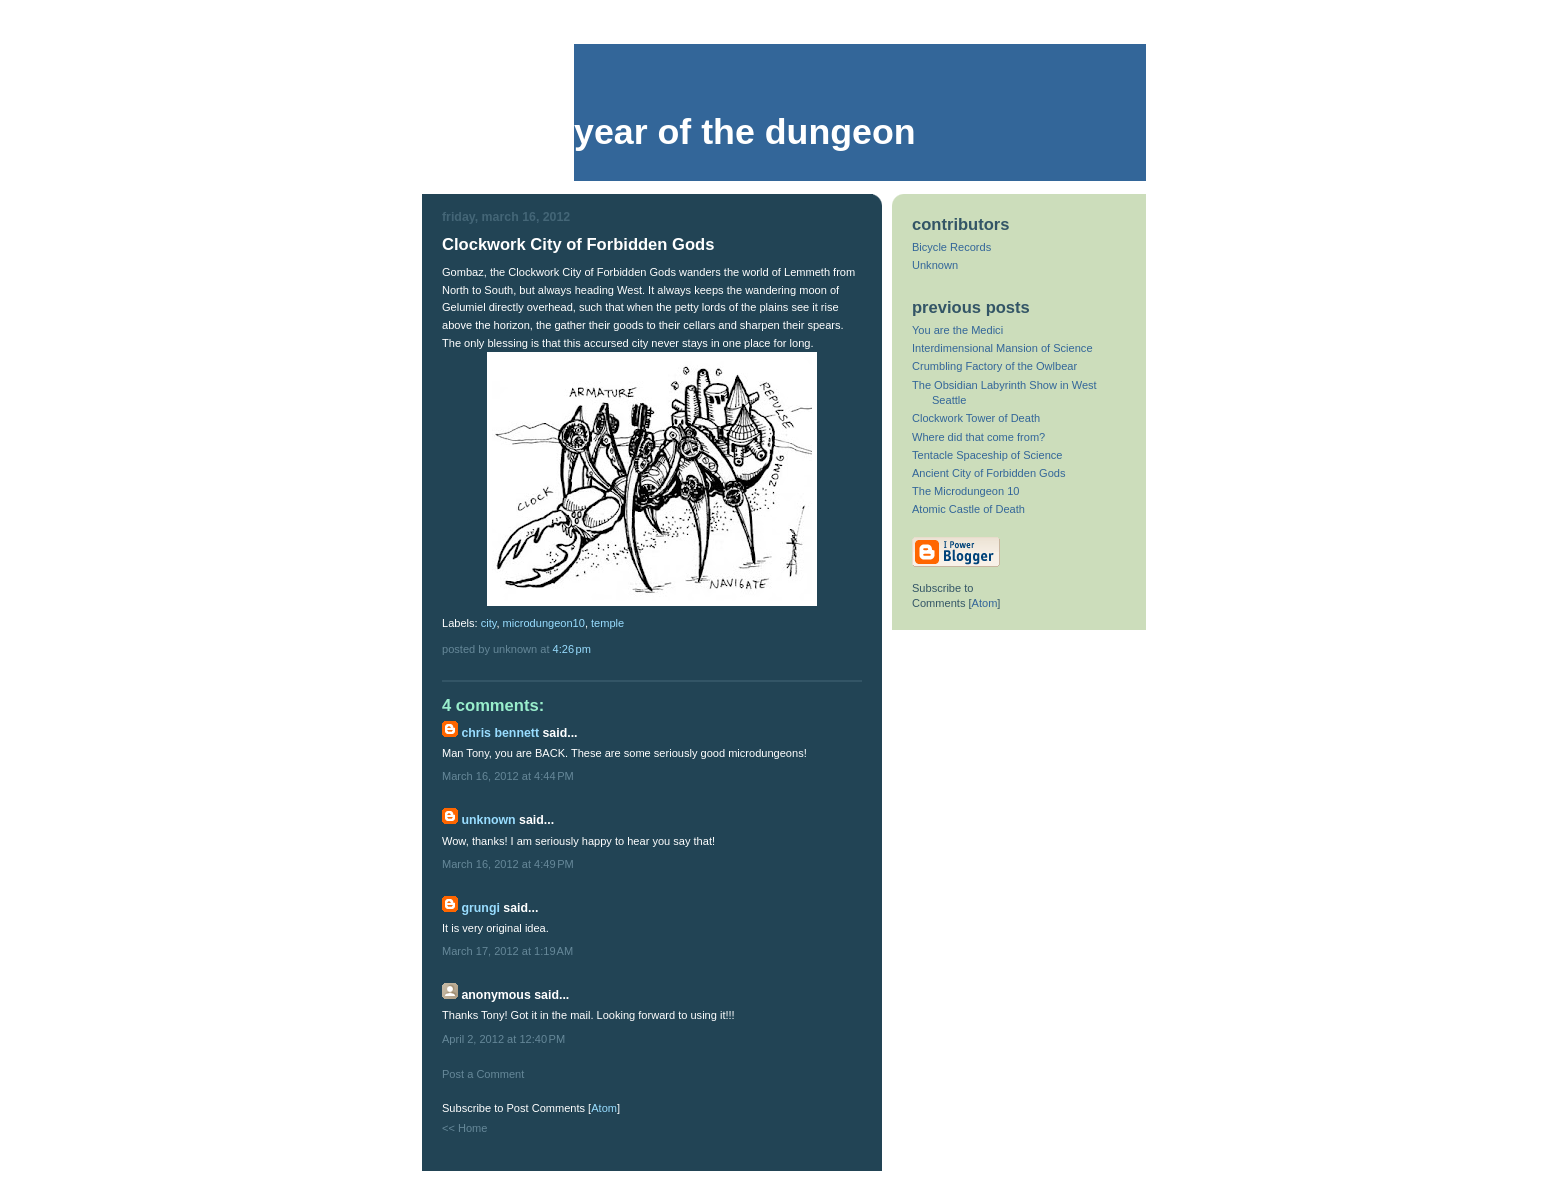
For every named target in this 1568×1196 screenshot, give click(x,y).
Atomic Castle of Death (968, 509)
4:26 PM (572, 649)
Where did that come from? (978, 437)
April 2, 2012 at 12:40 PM (503, 1039)
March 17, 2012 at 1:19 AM (507, 951)
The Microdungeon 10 (965, 491)
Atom (604, 1108)
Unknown (488, 820)
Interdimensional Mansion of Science (1002, 348)
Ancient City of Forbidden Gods (989, 473)
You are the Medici (957, 330)
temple (607, 623)
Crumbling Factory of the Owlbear (994, 366)
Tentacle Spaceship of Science (987, 455)
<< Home (464, 1128)
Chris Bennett (500, 733)
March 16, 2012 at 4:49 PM (508, 864)
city (489, 623)
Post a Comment (483, 1074)
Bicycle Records (951, 247)
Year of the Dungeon (745, 132)
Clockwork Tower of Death (976, 418)
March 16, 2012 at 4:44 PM (508, 776)
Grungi (480, 908)
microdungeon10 (544, 623)
